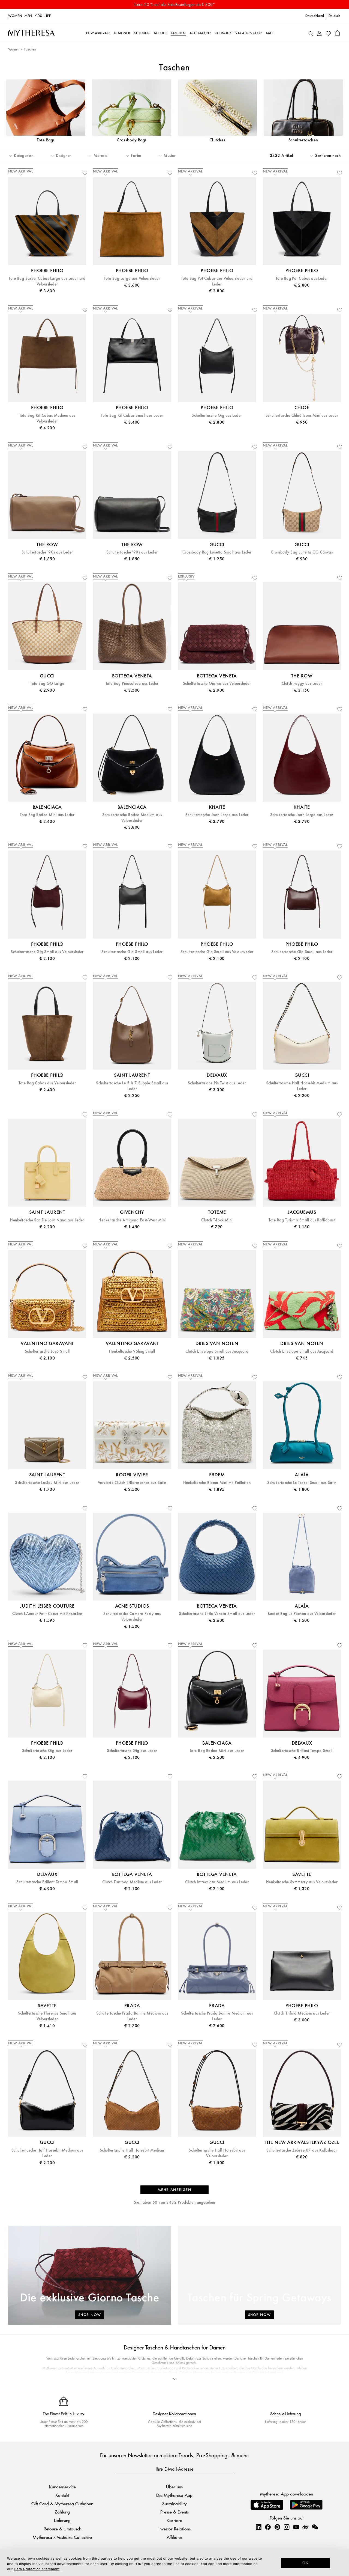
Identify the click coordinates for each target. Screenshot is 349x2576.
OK (305, 2563)
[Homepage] (31, 33)
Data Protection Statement (36, 2569)
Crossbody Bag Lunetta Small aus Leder (217, 552)
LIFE (48, 16)
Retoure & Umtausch (62, 2529)
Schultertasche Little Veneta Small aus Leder (217, 1614)
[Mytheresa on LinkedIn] (258, 2527)
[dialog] (174, 2562)
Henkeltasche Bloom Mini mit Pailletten (217, 1483)
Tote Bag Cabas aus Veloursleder (47, 1083)
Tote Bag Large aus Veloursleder (132, 278)
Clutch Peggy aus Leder (302, 684)
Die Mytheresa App (174, 2495)
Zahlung (62, 2512)
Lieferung (62, 2520)
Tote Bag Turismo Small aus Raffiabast (302, 1220)
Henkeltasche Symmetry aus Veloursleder (302, 1882)
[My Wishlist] (328, 33)
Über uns (174, 2486)
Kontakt (62, 2495)
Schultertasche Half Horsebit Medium (132, 2150)
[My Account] (319, 33)
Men (28, 16)
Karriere (174, 2520)
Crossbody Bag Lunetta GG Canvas (302, 552)
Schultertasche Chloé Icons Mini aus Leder (302, 416)
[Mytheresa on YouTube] (296, 2527)
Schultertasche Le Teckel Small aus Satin (301, 1483)
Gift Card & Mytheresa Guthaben (62, 2503)
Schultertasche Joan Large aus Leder (217, 815)
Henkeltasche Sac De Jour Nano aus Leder (47, 1220)
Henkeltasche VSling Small (132, 1351)
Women (15, 16)
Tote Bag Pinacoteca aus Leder (132, 684)
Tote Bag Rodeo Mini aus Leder (47, 815)
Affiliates (174, 2537)
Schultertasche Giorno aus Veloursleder (217, 684)
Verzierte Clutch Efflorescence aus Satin (132, 1483)
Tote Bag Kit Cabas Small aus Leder (132, 416)
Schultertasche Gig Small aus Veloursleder (47, 952)
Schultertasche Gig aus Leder (217, 416)
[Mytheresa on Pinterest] (277, 2527)
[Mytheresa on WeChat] (315, 2527)
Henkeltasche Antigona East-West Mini (132, 1220)
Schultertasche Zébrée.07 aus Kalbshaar (301, 2150)
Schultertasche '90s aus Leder (47, 552)
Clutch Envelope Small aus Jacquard (216, 1351)
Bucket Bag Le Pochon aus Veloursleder (302, 1614)
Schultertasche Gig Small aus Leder (132, 952)
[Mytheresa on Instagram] (286, 2527)
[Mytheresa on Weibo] (305, 2527)
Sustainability (174, 2503)
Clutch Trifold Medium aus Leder (302, 2013)
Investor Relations (174, 2529)
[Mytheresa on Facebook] (267, 2527)
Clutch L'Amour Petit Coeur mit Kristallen (47, 1614)
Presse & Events (174, 2512)
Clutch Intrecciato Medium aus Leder (217, 1882)
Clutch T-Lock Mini (217, 1220)
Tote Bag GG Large (47, 684)
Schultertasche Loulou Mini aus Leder (47, 1483)
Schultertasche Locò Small (47, 1351)
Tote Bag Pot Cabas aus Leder (302, 278)
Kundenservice (62, 2486)
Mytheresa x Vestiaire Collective (62, 2537)
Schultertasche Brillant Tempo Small (302, 1751)
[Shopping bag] (337, 33)
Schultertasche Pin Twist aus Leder (217, 1083)
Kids (38, 16)
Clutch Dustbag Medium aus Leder (132, 1882)
